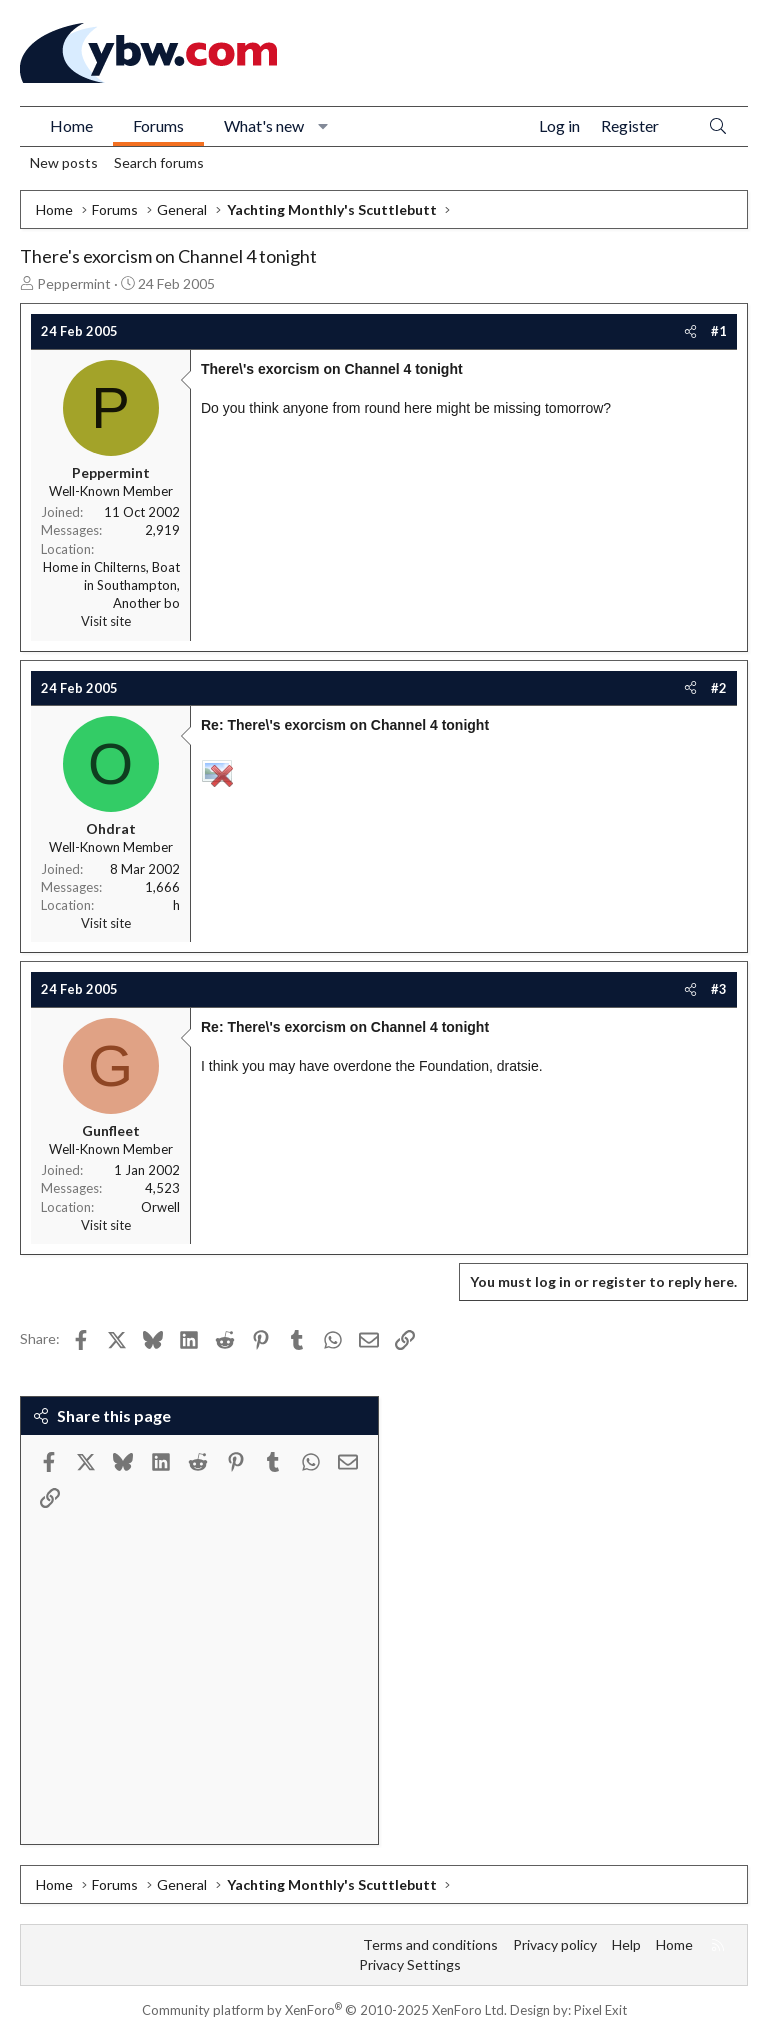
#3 (719, 989)
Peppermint (74, 283)
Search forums (159, 162)
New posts (64, 162)
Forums (158, 125)
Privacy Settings (410, 1964)
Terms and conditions (430, 1944)
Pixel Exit (600, 2010)
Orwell (160, 1207)
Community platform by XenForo (324, 2010)
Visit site (106, 621)
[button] (323, 126)
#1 (719, 331)
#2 (719, 688)
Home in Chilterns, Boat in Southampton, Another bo (111, 585)
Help (626, 1944)
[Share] (690, 331)
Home (71, 125)
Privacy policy (555, 1944)
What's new (264, 125)
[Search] (718, 126)
